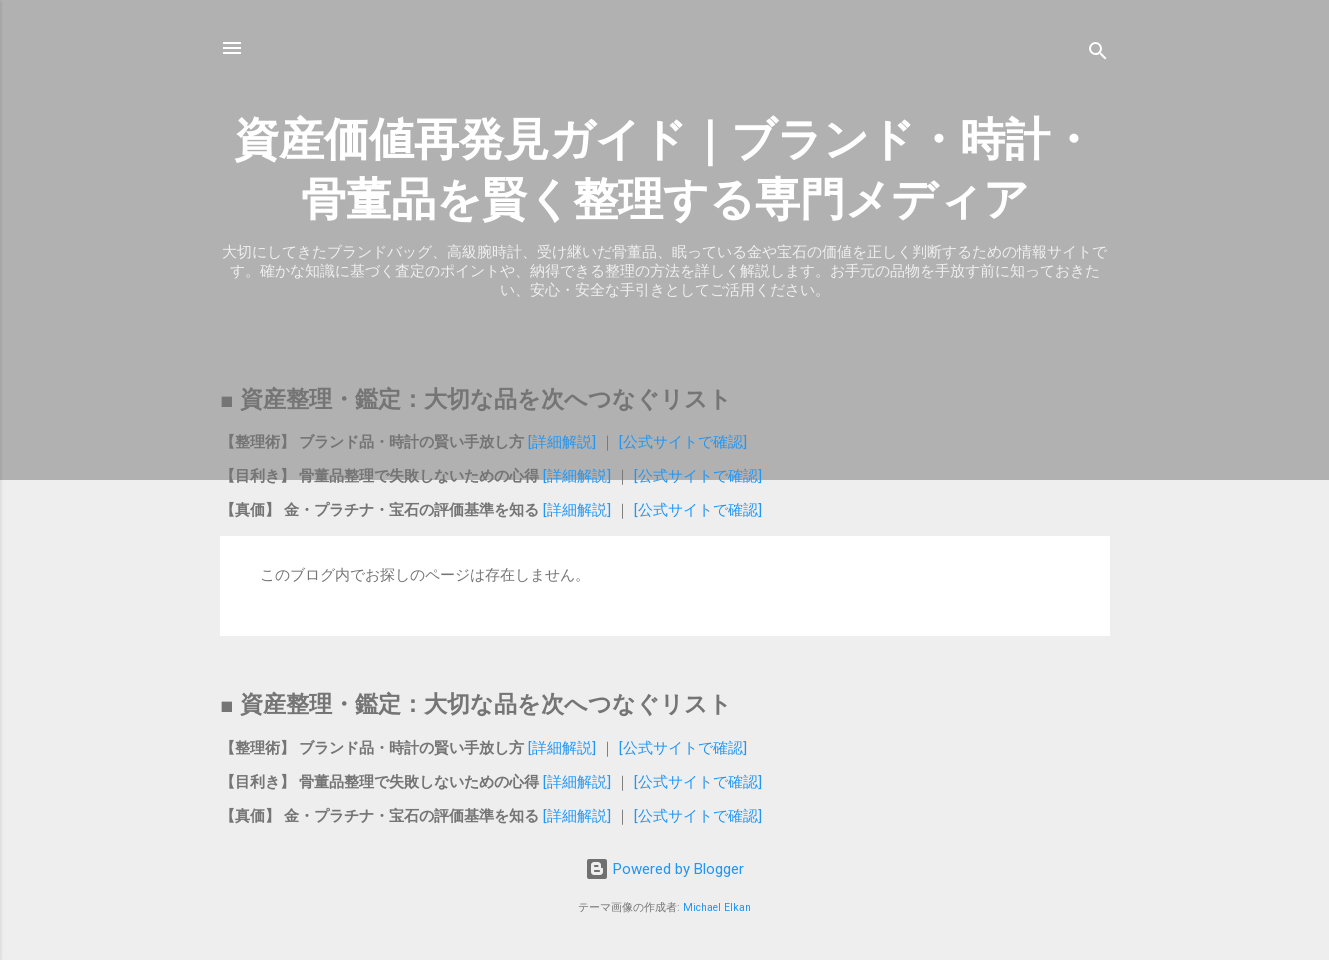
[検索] (1098, 54)
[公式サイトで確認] (681, 442)
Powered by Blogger (664, 869)
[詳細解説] (564, 442)
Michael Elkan (717, 907)
